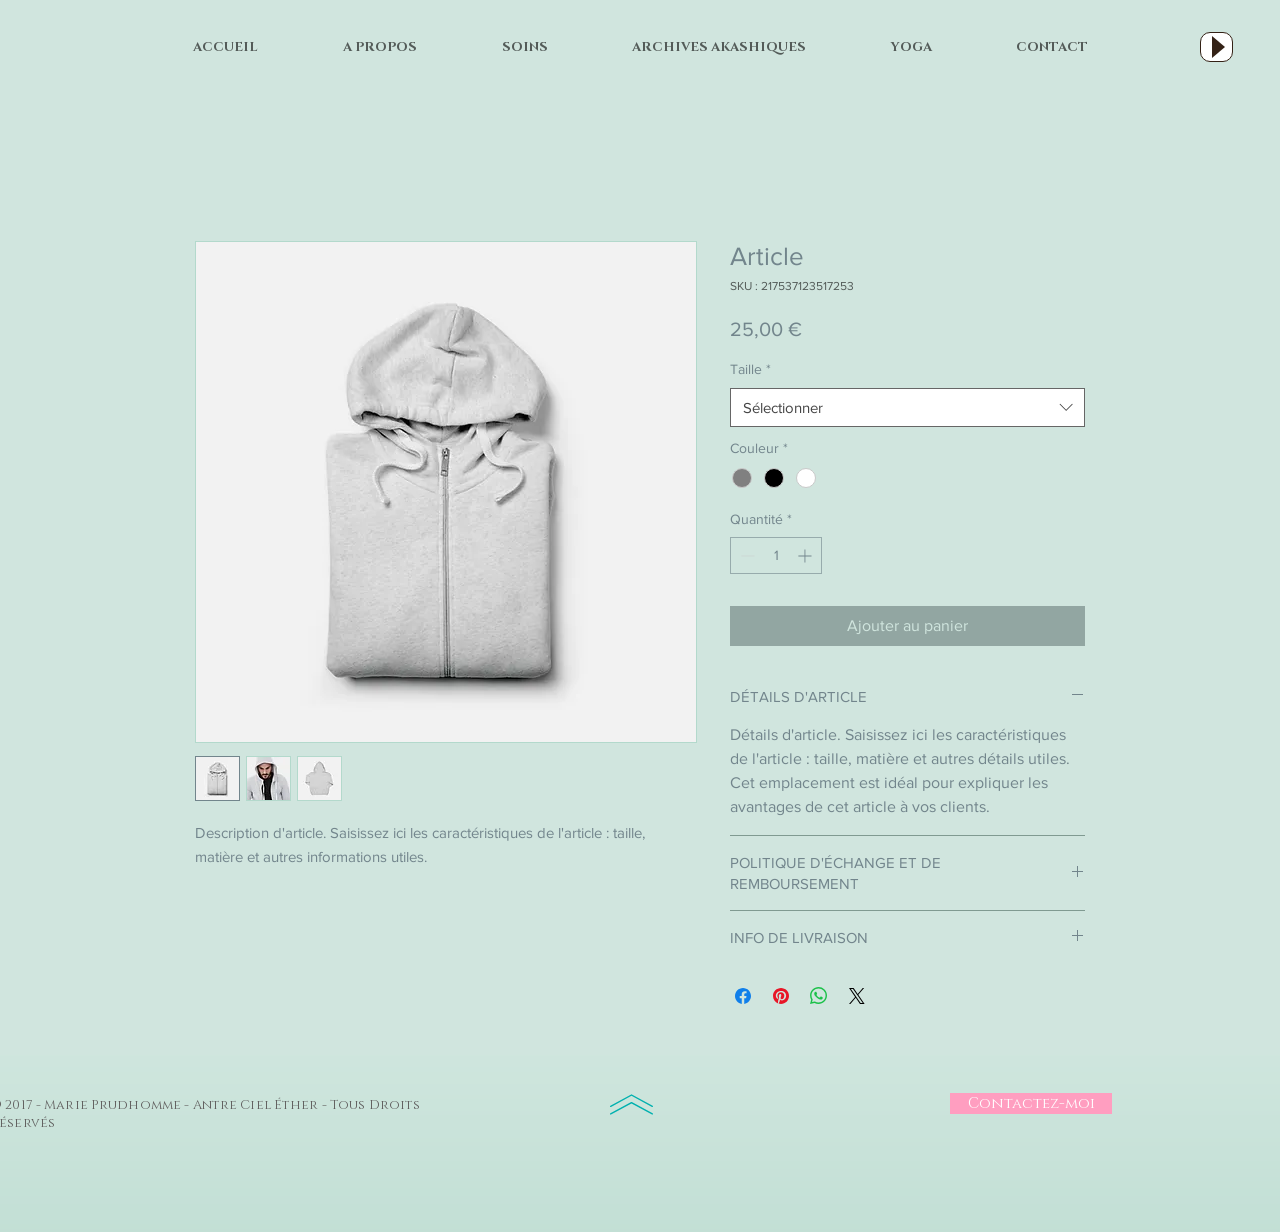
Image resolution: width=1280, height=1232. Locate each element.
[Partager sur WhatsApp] (819, 996)
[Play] (1216, 47)
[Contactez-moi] (1031, 1103)
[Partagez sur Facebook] (743, 996)
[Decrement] (745, 555)
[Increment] (806, 555)
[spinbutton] (776, 555)
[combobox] (907, 407)
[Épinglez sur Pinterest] (781, 996)
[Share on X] (857, 996)
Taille (750, 369)
